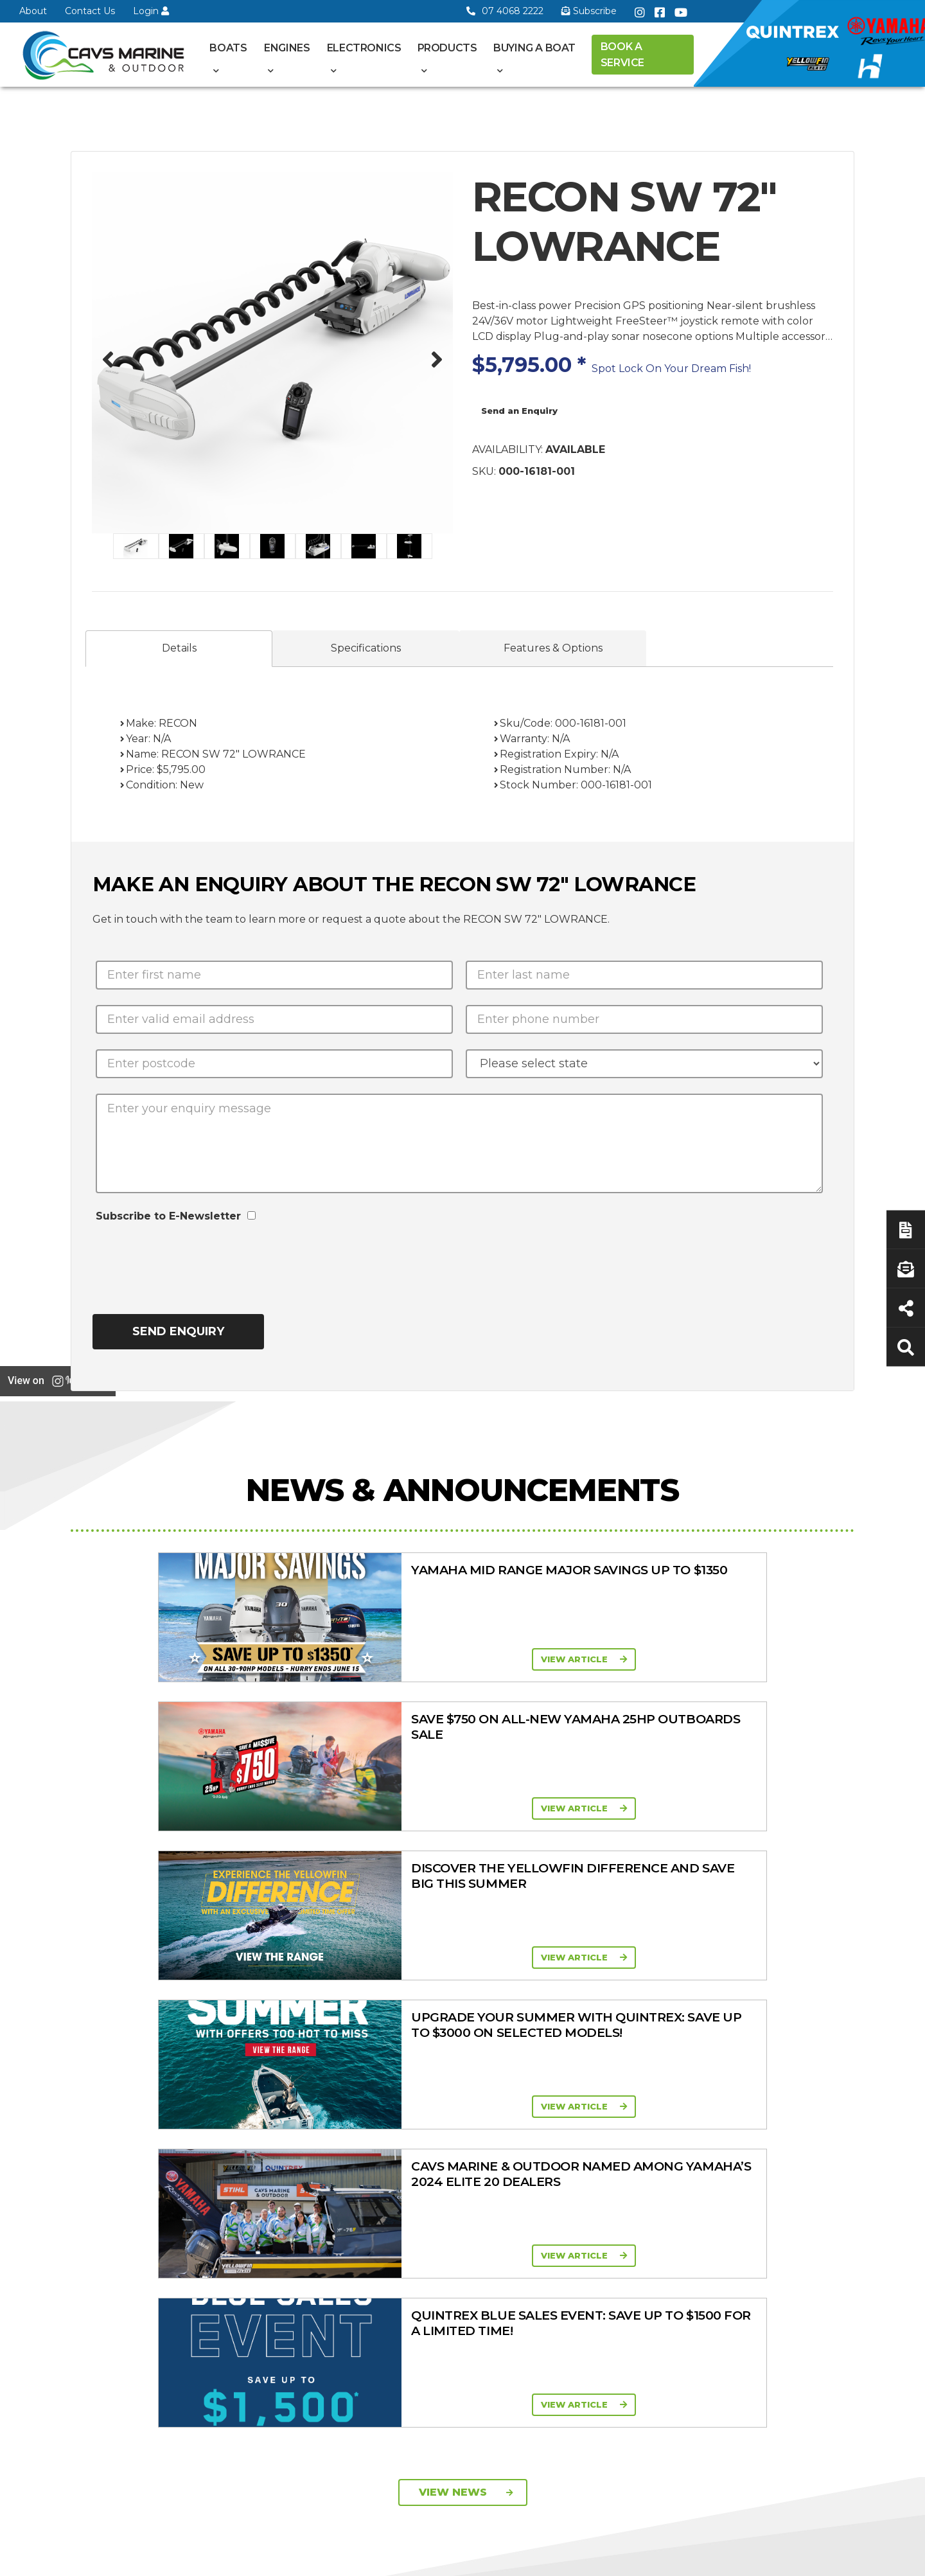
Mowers (652, 2107)
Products (447, 48)
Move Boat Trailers (451, 2159)
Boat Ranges (459, 2068)
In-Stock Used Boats (456, 2193)
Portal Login (326, 2154)
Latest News (774, 2154)
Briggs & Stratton (672, 2231)
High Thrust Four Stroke (559, 2231)
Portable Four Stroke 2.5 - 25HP (569, 2141)
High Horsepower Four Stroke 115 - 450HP (571, 2201)
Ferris (646, 2247)
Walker (648, 2264)
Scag (645, 2281)
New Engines (664, 2174)
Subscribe (105, 2269)
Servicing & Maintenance (772, 2131)
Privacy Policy (741, 2558)
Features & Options (553, 648)
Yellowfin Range (446, 2126)
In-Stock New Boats (455, 2176)
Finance (764, 2171)
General (329, 2068)
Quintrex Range (445, 2109)
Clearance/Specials (675, 2124)
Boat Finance (776, 2107)
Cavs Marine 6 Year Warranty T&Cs (340, 2114)
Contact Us (90, 11)
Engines (287, 48)
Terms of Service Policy (626, 2558)
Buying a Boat (534, 48)
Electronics (364, 48)
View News (466, 1896)
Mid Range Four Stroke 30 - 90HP (558, 2171)
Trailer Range (662, 2157)
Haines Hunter (443, 2143)
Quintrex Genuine (673, 2141)
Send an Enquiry (519, 410)
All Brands (655, 2197)
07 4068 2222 (504, 11)
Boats (228, 48)
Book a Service (622, 54)
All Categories (664, 2091)
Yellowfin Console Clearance (450, 2216)
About (33, 11)
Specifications (366, 648)
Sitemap (822, 2558)
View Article (248, 1659)
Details (179, 648)
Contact (316, 2138)
